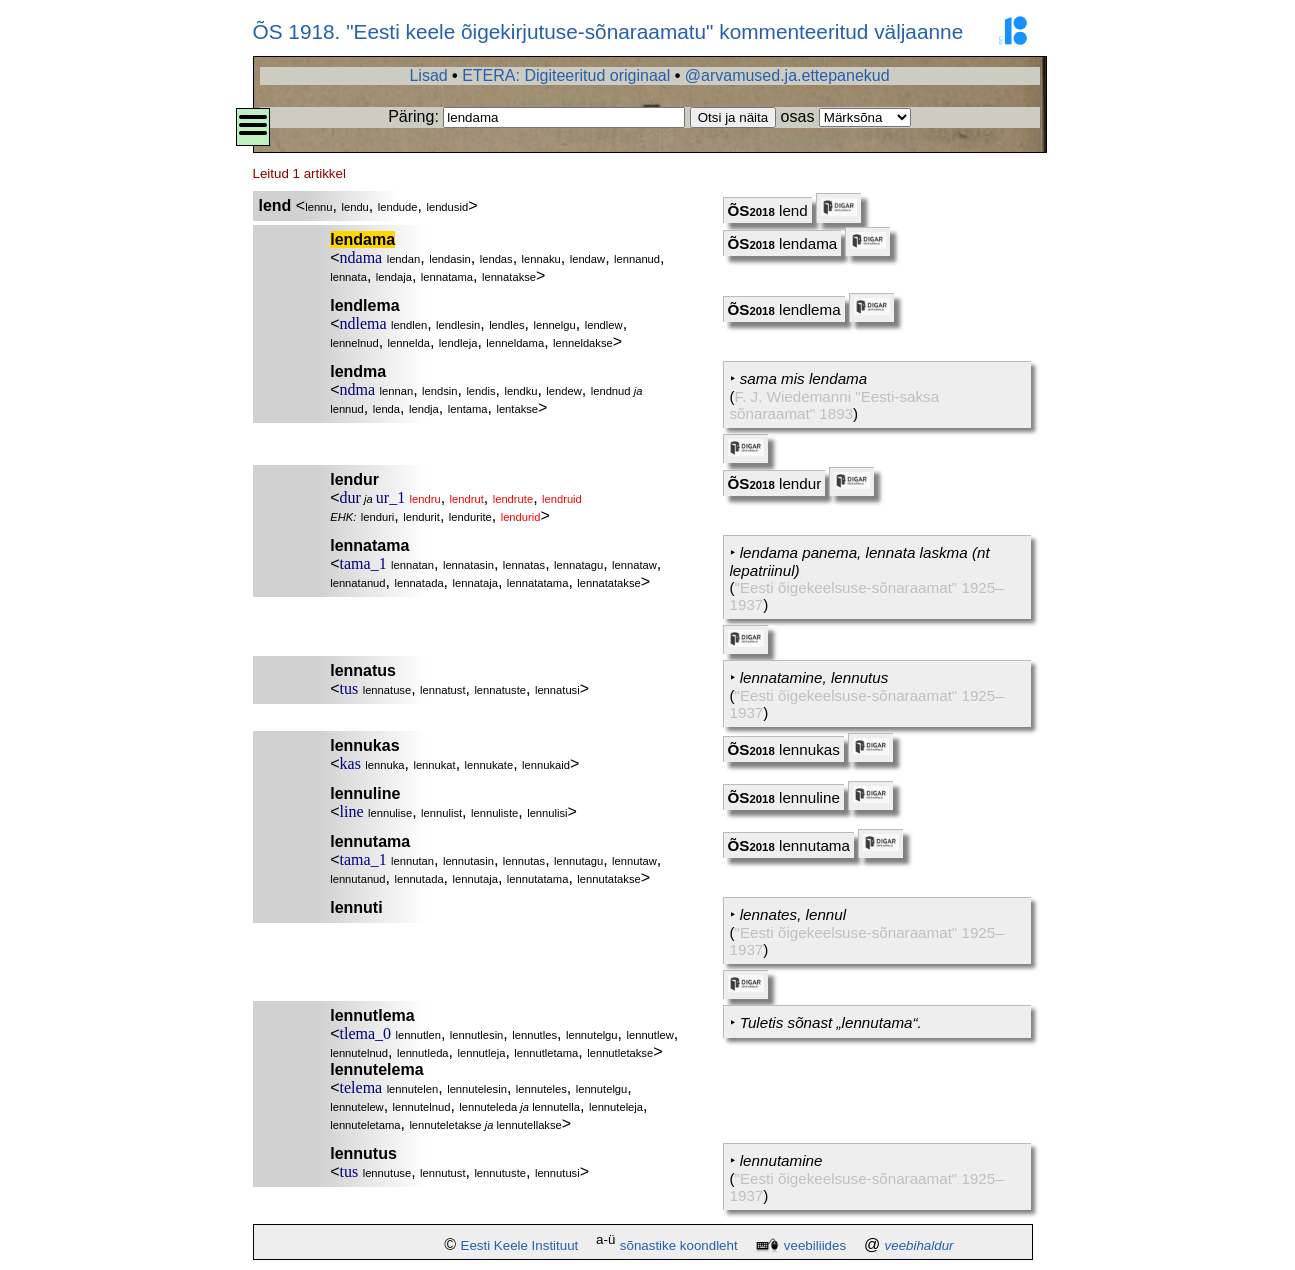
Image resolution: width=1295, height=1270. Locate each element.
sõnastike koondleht (679, 1245)
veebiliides (815, 1245)
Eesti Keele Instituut (520, 1245)
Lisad (428, 75)
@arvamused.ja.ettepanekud (787, 75)
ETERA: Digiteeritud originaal (566, 75)
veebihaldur (919, 1245)
